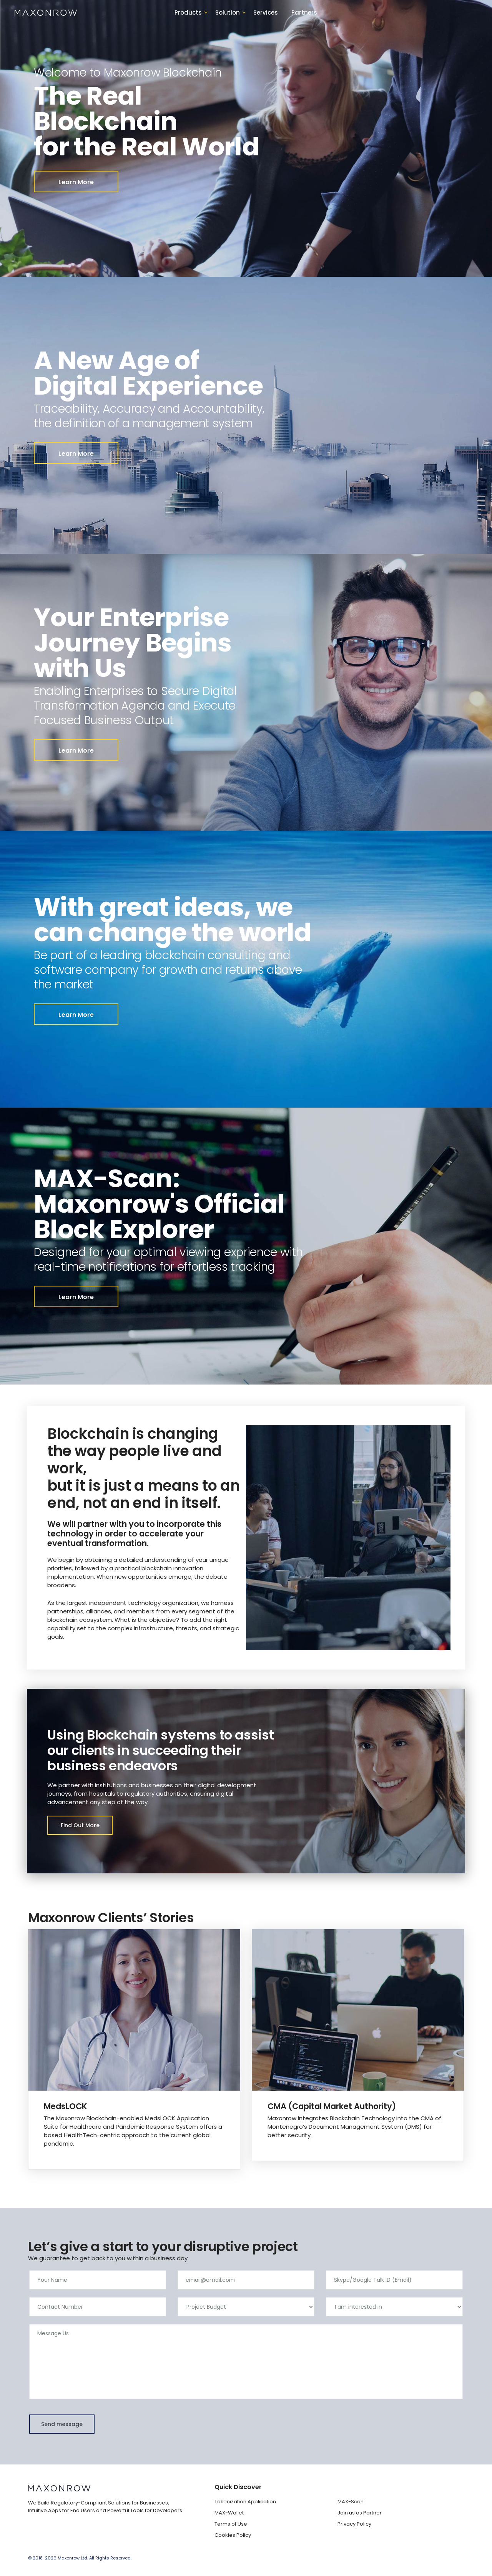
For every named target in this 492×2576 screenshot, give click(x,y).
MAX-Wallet (229, 2512)
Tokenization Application (245, 2501)
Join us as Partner (359, 2512)
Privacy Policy (354, 2524)
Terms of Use (230, 2524)
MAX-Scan (350, 2501)
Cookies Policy (232, 2535)
